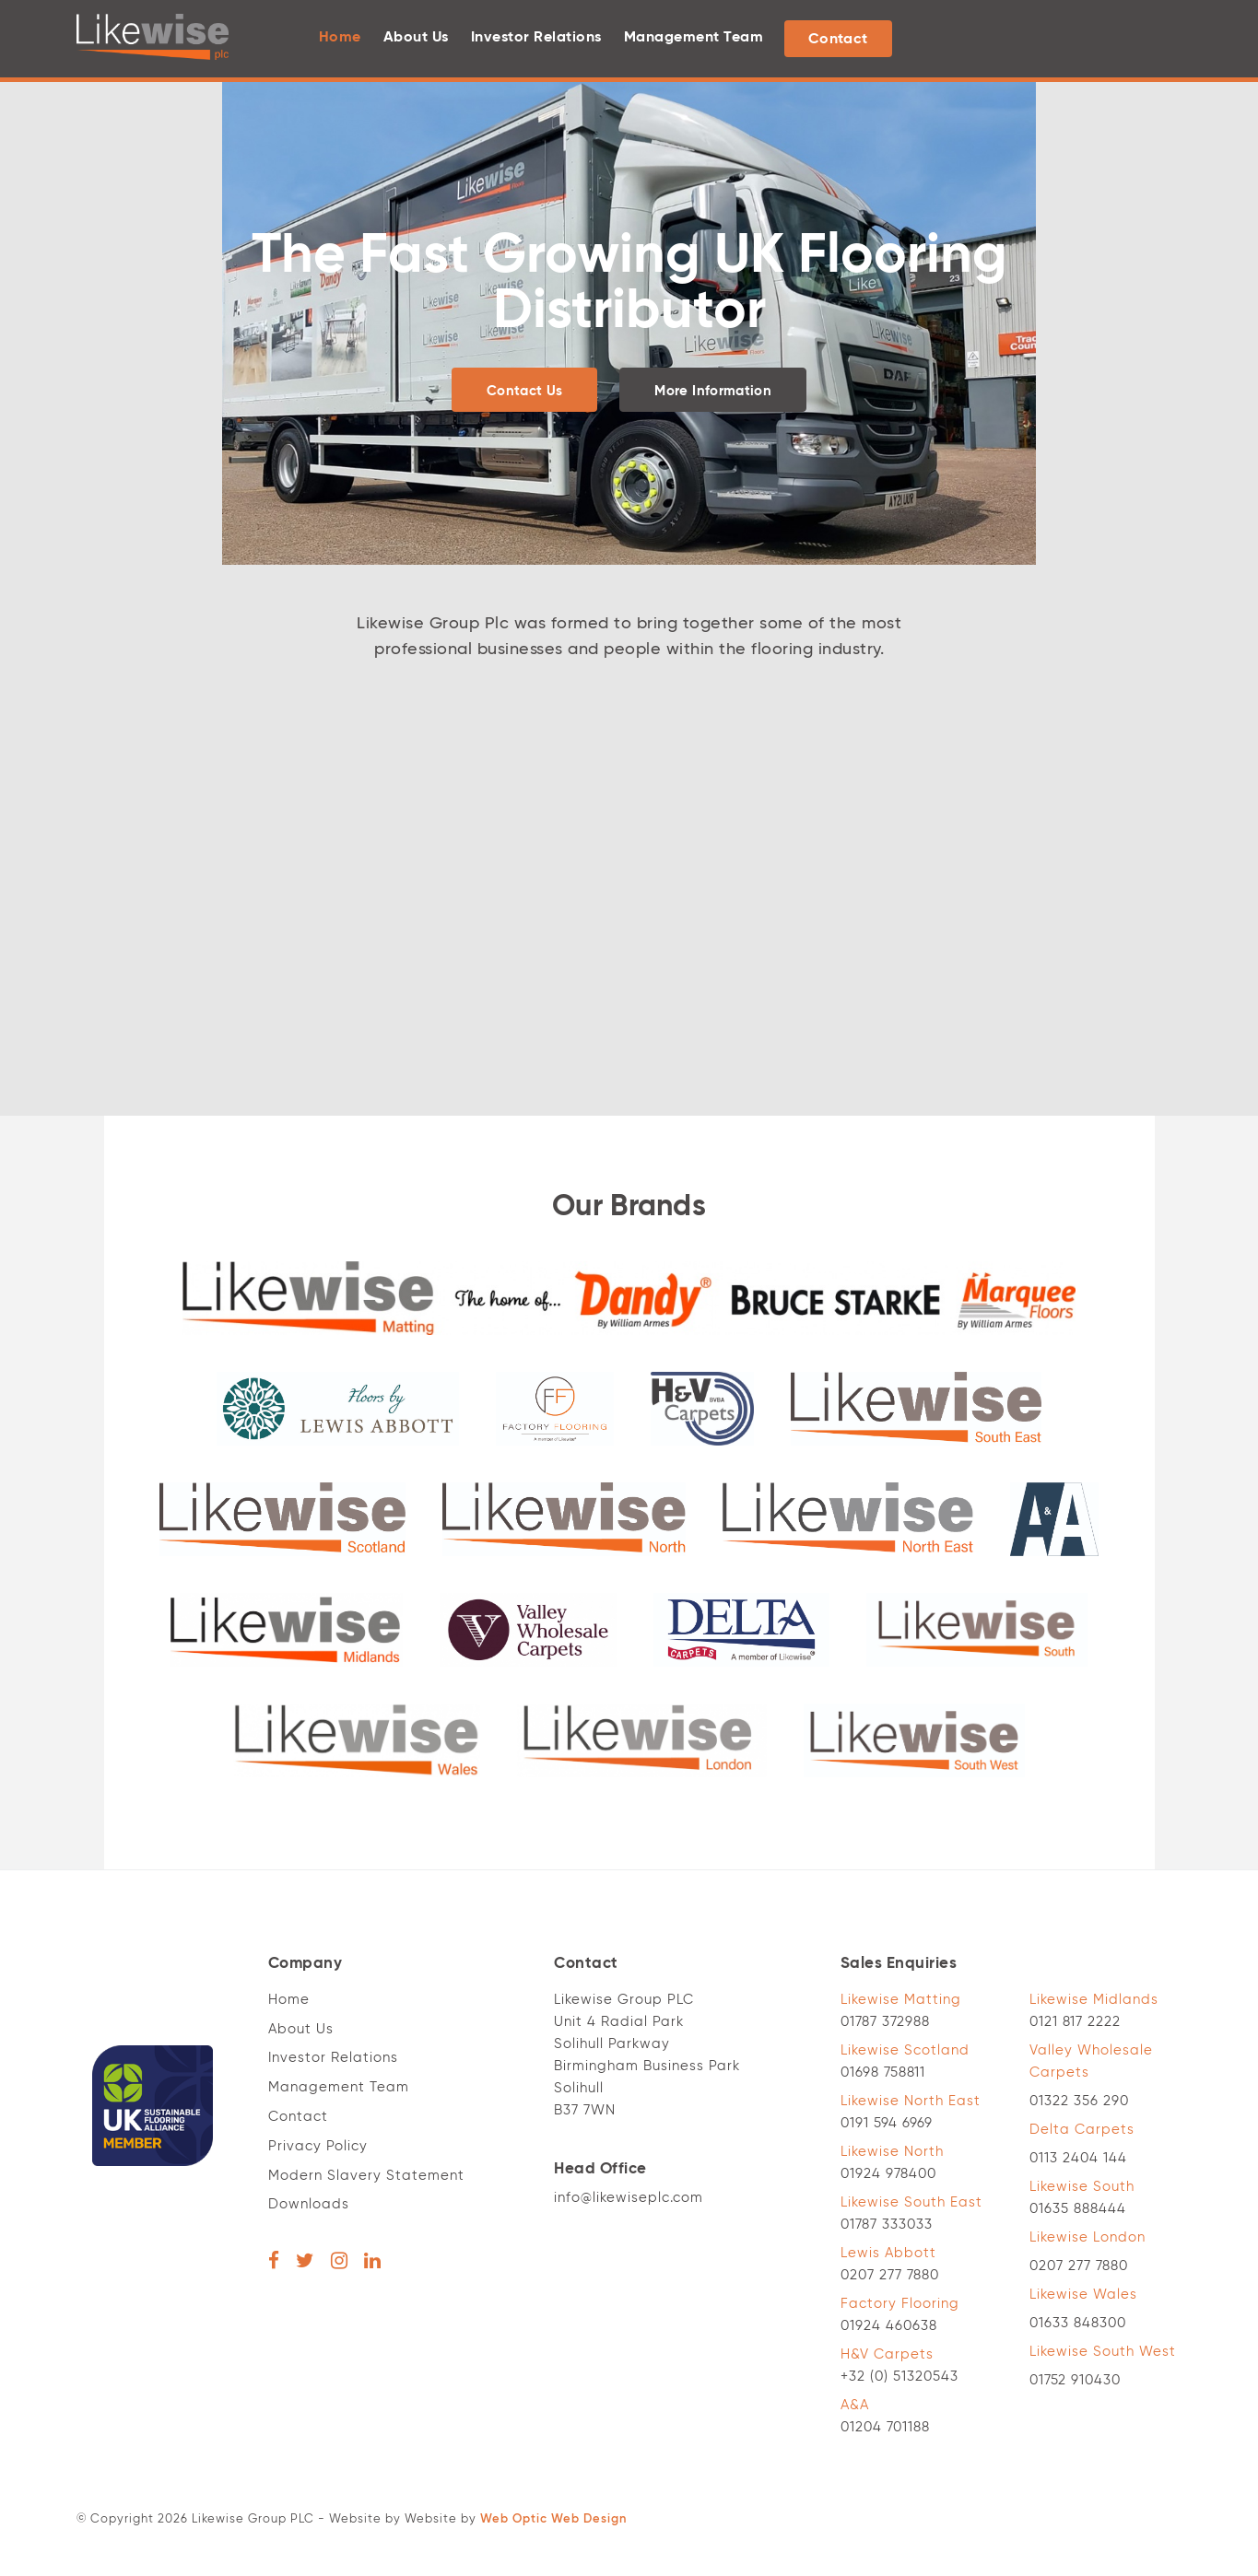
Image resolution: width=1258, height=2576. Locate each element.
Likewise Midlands (1093, 2000)
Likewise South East (911, 2202)
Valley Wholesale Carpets (1091, 2061)
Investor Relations (536, 37)
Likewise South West (1102, 2352)
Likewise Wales (1083, 2294)
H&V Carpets (887, 2354)
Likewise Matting (901, 2000)
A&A (855, 2405)
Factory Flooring (900, 2304)
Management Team (694, 37)
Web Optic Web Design (553, 2519)
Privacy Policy (318, 2146)
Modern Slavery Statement (366, 2176)
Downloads (308, 2204)
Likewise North (892, 2152)
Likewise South (1082, 2187)
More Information (712, 391)
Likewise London (1087, 2237)
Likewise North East (911, 2101)
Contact (837, 39)
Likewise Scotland (905, 2050)
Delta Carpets (1082, 2130)
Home (340, 37)
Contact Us (525, 391)
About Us (416, 37)
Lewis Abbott (888, 2253)
